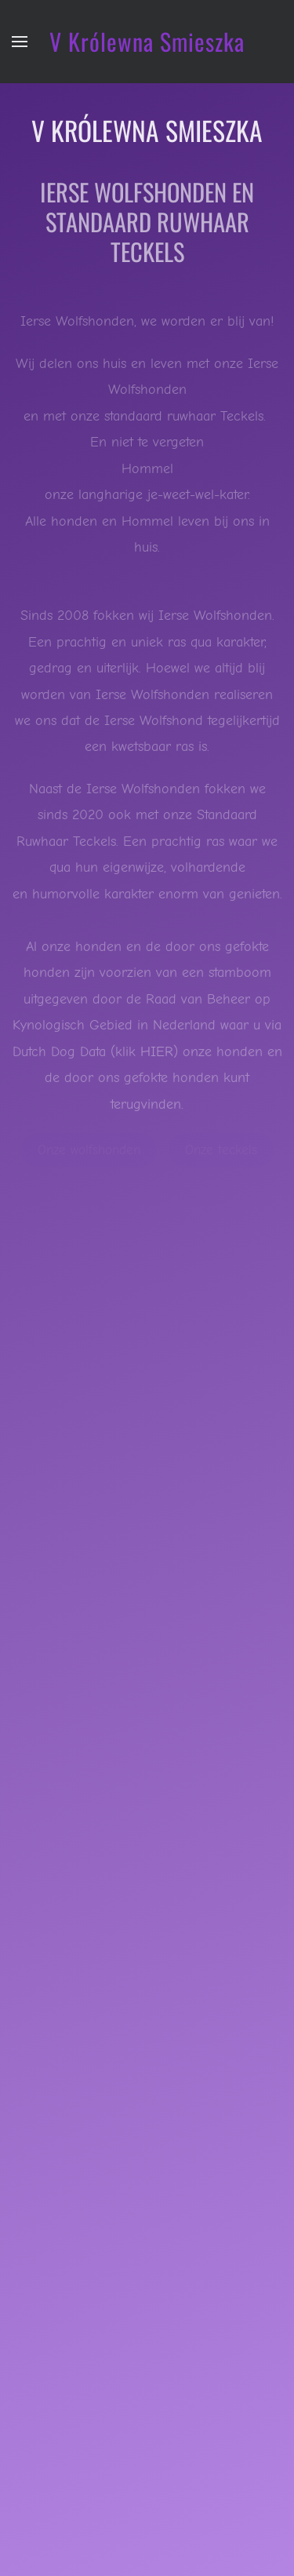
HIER (156, 1052)
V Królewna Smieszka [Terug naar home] (147, 41)
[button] (19, 41)
